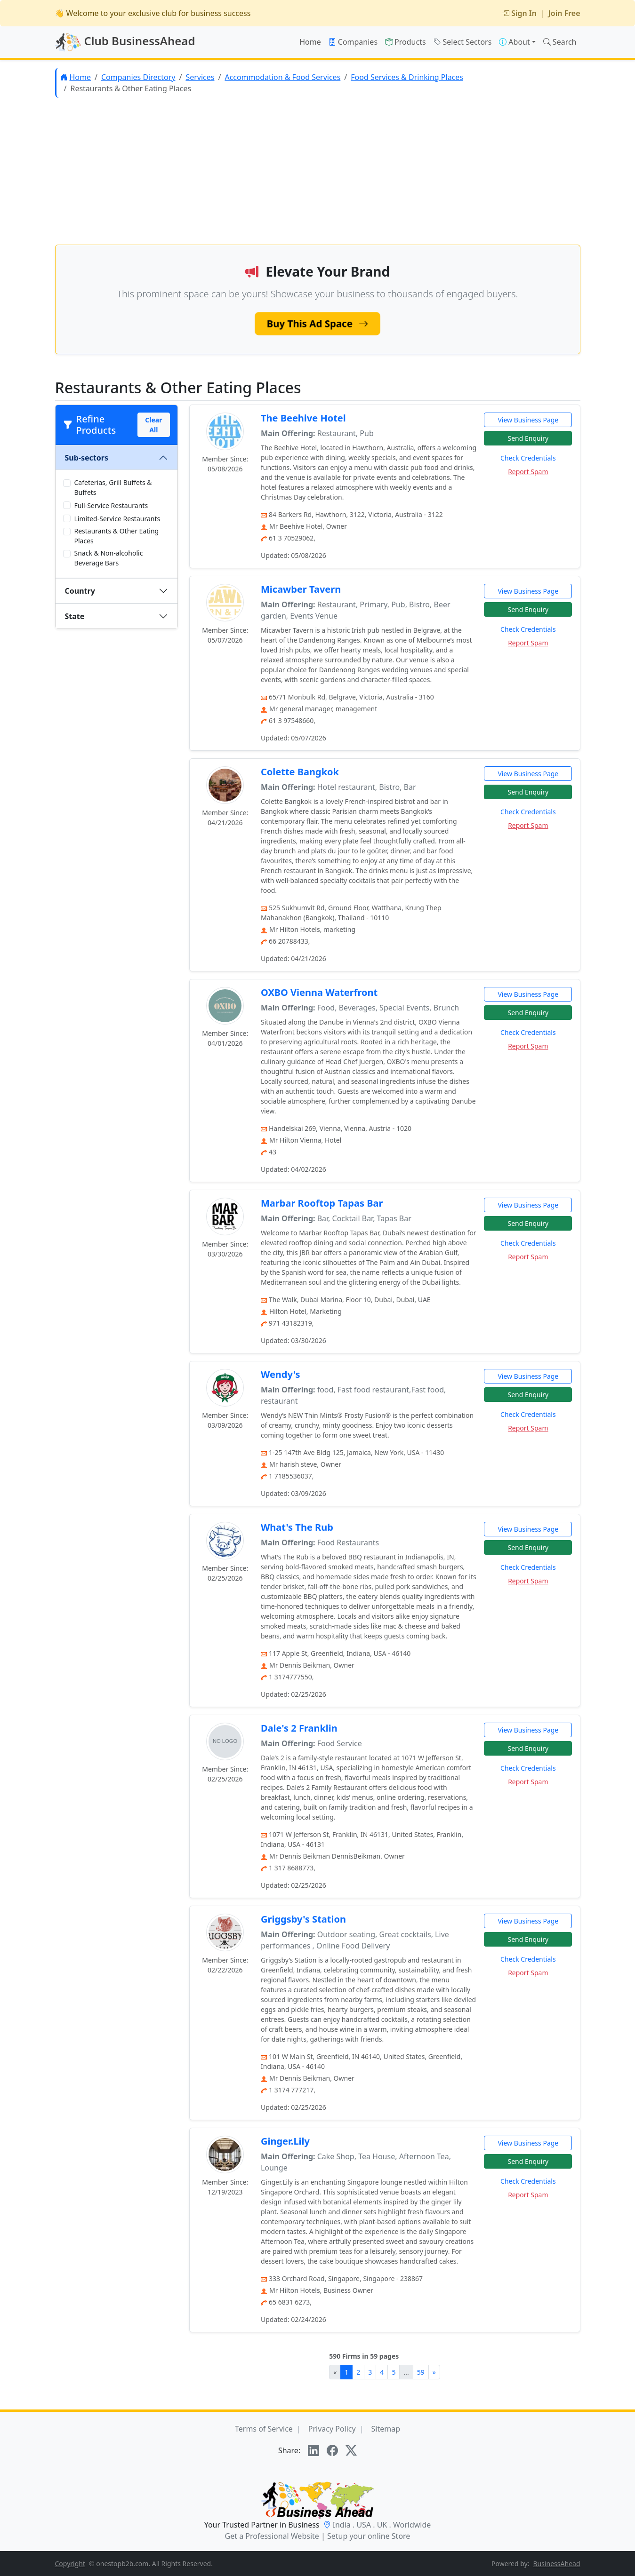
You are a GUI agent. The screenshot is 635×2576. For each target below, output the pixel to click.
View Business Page (528, 419)
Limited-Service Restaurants (117, 518)
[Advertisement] (317, 171)
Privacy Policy (332, 2429)
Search (560, 42)
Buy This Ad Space (317, 323)
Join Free (564, 13)
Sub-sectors (86, 458)
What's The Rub (297, 1527)
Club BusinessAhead (125, 42)
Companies (353, 42)
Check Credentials (527, 457)
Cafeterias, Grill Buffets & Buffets (113, 487)
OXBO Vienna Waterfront (319, 992)
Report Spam (528, 471)
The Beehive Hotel (303, 418)
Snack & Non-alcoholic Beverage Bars (108, 558)
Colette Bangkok (300, 771)
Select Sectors (463, 42)
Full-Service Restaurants (111, 505)
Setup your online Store (368, 2536)
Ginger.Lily (285, 2141)
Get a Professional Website (272, 2536)
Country (80, 591)
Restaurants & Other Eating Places (116, 535)
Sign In (519, 13)
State (75, 616)
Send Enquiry (528, 438)
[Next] (434, 2372)
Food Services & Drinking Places (407, 77)
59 (421, 2372)
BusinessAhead (556, 2563)
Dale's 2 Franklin (299, 1728)
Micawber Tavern (301, 589)
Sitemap (386, 2429)
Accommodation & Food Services (282, 77)
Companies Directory (138, 77)
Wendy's (280, 1374)
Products (405, 42)
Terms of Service (264, 2429)
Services (199, 77)
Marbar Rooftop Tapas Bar (322, 1203)
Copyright (70, 2563)
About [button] (514, 42)
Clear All (153, 424)
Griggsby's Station (303, 1919)
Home (310, 42)
